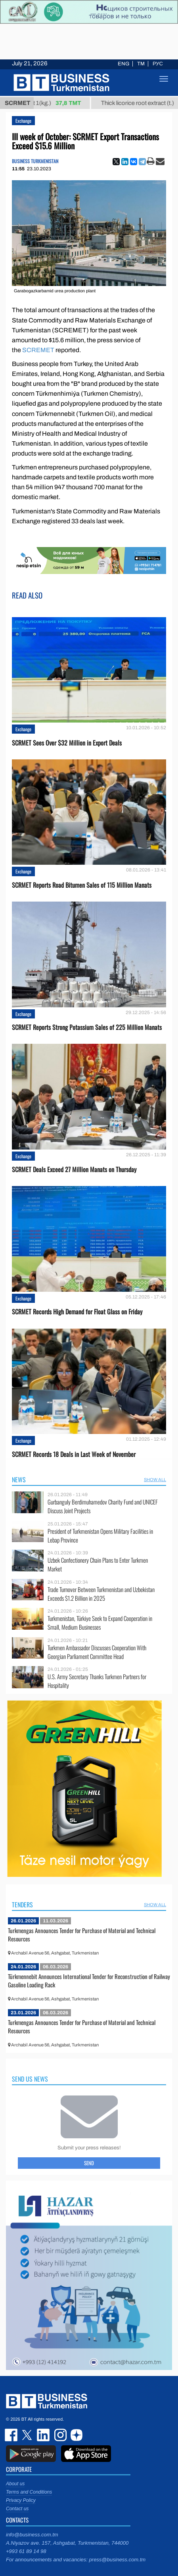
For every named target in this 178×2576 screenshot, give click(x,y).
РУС (158, 64)
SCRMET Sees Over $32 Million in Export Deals (67, 742)
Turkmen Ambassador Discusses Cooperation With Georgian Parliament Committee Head (97, 1652)
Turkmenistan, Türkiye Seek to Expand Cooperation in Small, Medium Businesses (100, 1622)
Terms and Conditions (29, 2492)
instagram (59, 2435)
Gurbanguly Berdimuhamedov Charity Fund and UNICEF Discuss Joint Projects (103, 1506)
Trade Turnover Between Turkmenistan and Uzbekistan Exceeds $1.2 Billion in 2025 (101, 1593)
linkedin (44, 2435)
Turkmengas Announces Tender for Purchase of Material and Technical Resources (81, 1934)
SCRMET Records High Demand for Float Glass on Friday (77, 1311)
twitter (28, 2435)
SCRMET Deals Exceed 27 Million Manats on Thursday (74, 1169)
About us (15, 2483)
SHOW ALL (155, 1479)
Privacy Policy (21, 2500)
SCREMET (37, 350)
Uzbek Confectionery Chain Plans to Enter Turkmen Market (98, 1564)
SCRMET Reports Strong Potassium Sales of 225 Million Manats (87, 1027)
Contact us (17, 2508)
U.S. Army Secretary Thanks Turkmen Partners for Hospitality (97, 1680)
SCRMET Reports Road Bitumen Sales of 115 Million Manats (81, 885)
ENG (123, 64)
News (19, 1479)
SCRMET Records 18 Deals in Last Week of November (74, 1454)
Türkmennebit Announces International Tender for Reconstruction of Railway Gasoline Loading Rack (89, 1980)
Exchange (23, 120)
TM (141, 64)
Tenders (22, 1904)
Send (89, 2163)
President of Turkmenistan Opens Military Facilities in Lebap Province (100, 1535)
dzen (75, 2435)
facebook (12, 2435)
